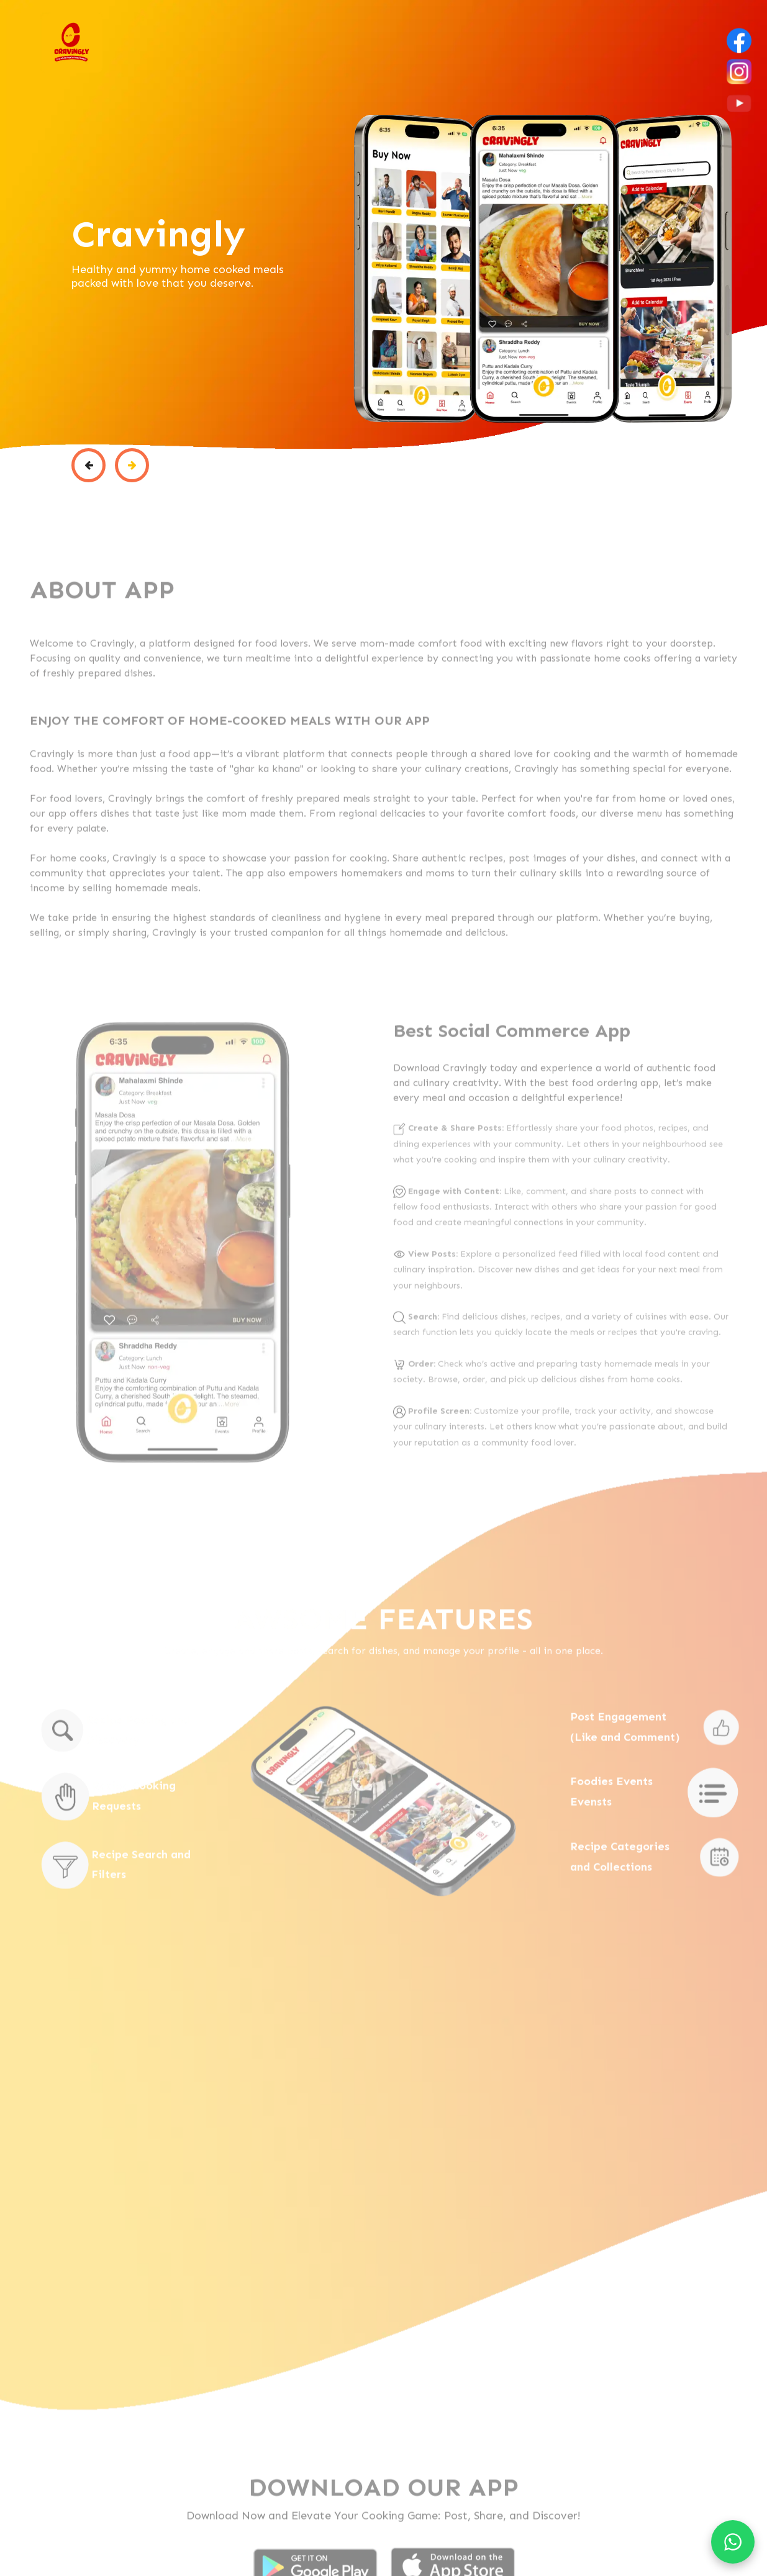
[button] (88, 466)
